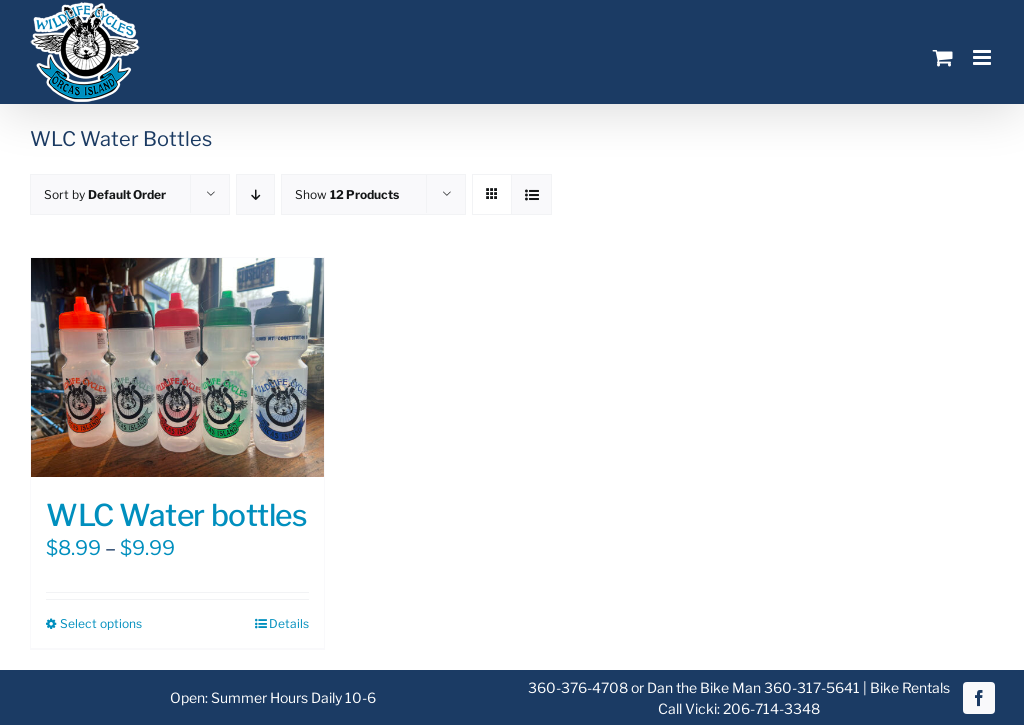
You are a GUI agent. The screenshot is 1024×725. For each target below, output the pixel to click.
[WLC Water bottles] (177, 367)
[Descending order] (255, 194)
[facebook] (979, 698)
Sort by (105, 194)
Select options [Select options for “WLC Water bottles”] (101, 623)
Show (347, 194)
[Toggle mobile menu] (983, 57)
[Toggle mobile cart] (943, 57)
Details (289, 623)
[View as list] (531, 194)
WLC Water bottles (176, 515)
